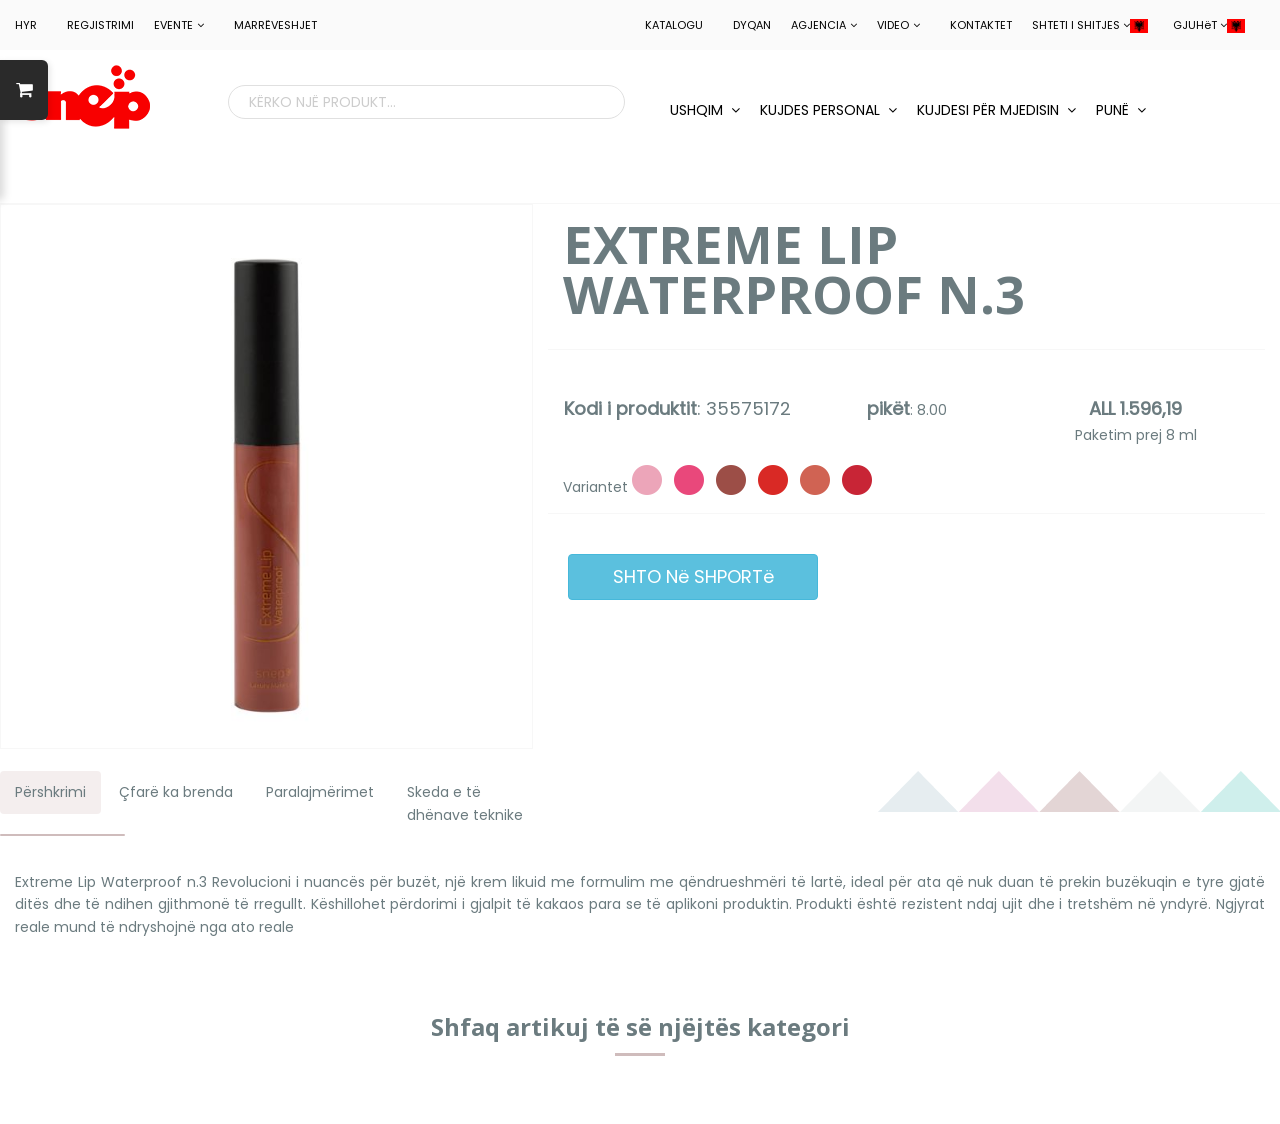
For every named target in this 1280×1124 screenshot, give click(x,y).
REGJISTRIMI (100, 25)
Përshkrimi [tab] (50, 792)
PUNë (1121, 110)
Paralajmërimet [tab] (320, 792)
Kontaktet (981, 25)
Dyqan (752, 25)
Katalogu (674, 25)
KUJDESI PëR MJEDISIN (996, 110)
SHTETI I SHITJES (1090, 25)
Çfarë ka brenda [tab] (176, 792)
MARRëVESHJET (275, 25)
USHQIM (705, 110)
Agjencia (824, 25)
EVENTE (179, 25)
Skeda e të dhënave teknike (465, 803)
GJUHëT (1209, 25)
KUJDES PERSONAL (828, 110)
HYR (26, 25)
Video (898, 25)
